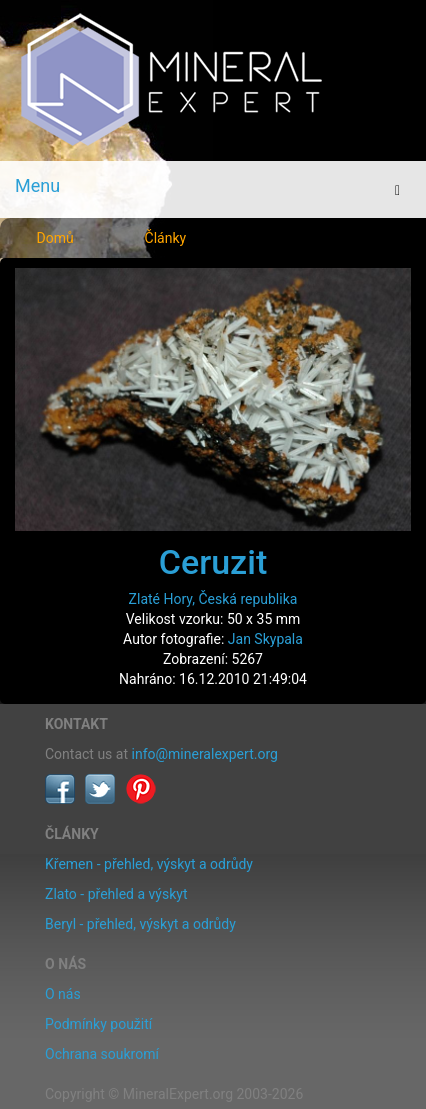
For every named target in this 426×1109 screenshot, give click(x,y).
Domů (55, 238)
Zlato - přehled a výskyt (116, 894)
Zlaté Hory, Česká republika (213, 599)
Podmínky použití (98, 1024)
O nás (63, 994)
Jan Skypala (265, 639)
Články (166, 238)
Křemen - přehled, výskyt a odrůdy (149, 864)
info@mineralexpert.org (205, 754)
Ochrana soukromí (102, 1054)
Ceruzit (213, 562)
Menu (37, 185)
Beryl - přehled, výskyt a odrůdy (140, 924)
